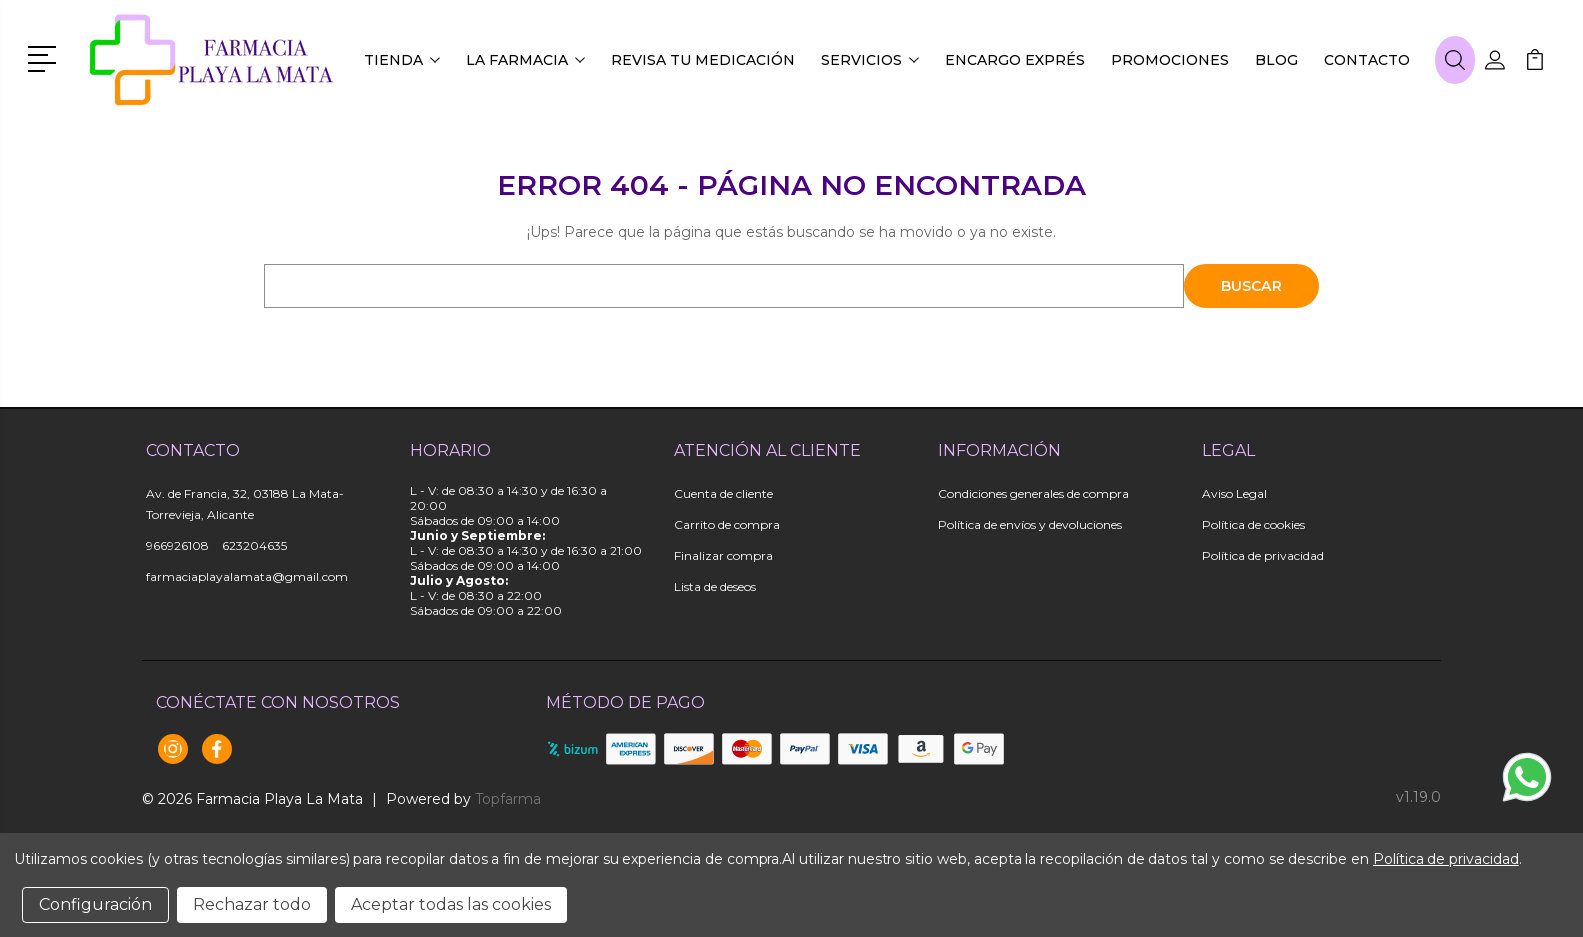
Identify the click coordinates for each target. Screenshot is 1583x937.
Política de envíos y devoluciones (1030, 524)
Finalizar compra (723, 555)
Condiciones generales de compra (1033, 493)
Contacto (1367, 60)
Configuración (95, 904)
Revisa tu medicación (703, 60)
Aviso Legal (1234, 493)
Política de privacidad (1263, 555)
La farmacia (525, 60)
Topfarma (508, 799)
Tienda (402, 60)
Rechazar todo (252, 904)
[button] (45, 57)
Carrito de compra (727, 524)
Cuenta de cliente (723, 493)
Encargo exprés (1015, 60)
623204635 (254, 545)
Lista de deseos (715, 586)
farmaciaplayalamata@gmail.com (247, 576)
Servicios (870, 60)
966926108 (177, 545)
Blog (1276, 60)
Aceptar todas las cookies (451, 904)
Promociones (1170, 60)
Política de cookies (1253, 524)
